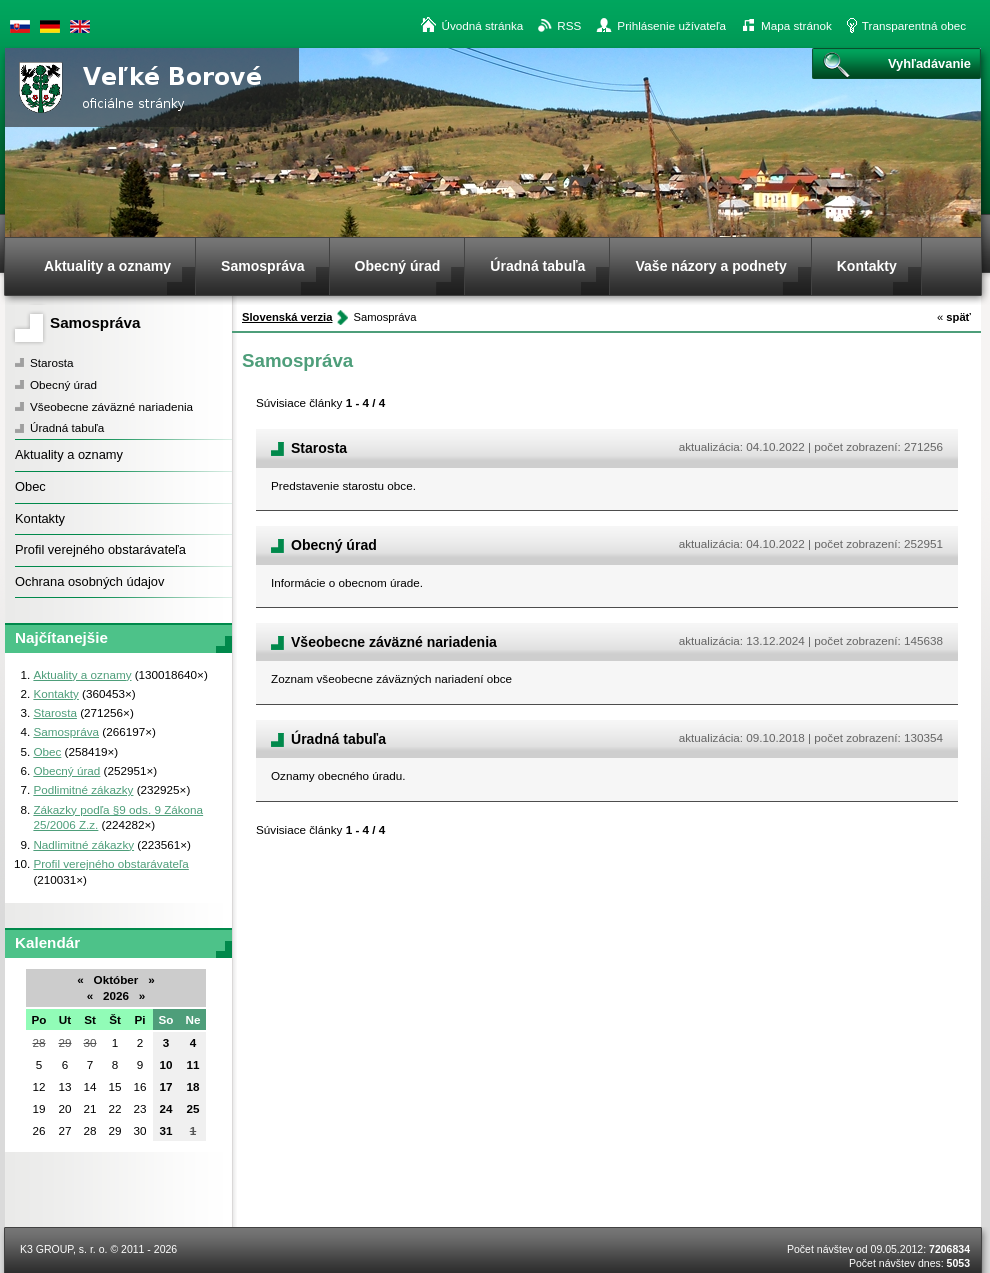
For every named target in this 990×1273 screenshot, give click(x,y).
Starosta (52, 362)
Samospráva (95, 322)
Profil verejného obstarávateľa (100, 549)
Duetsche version (50, 26)
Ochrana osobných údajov (89, 581)
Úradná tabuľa (67, 427)
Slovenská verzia (20, 26)
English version (80, 26)
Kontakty (40, 518)
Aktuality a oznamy (69, 454)
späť (954, 317)
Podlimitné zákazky (83, 789)
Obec (30, 486)
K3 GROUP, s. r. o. (63, 1249)
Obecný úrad (63, 384)
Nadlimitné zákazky (83, 844)
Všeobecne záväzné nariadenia (111, 406)
